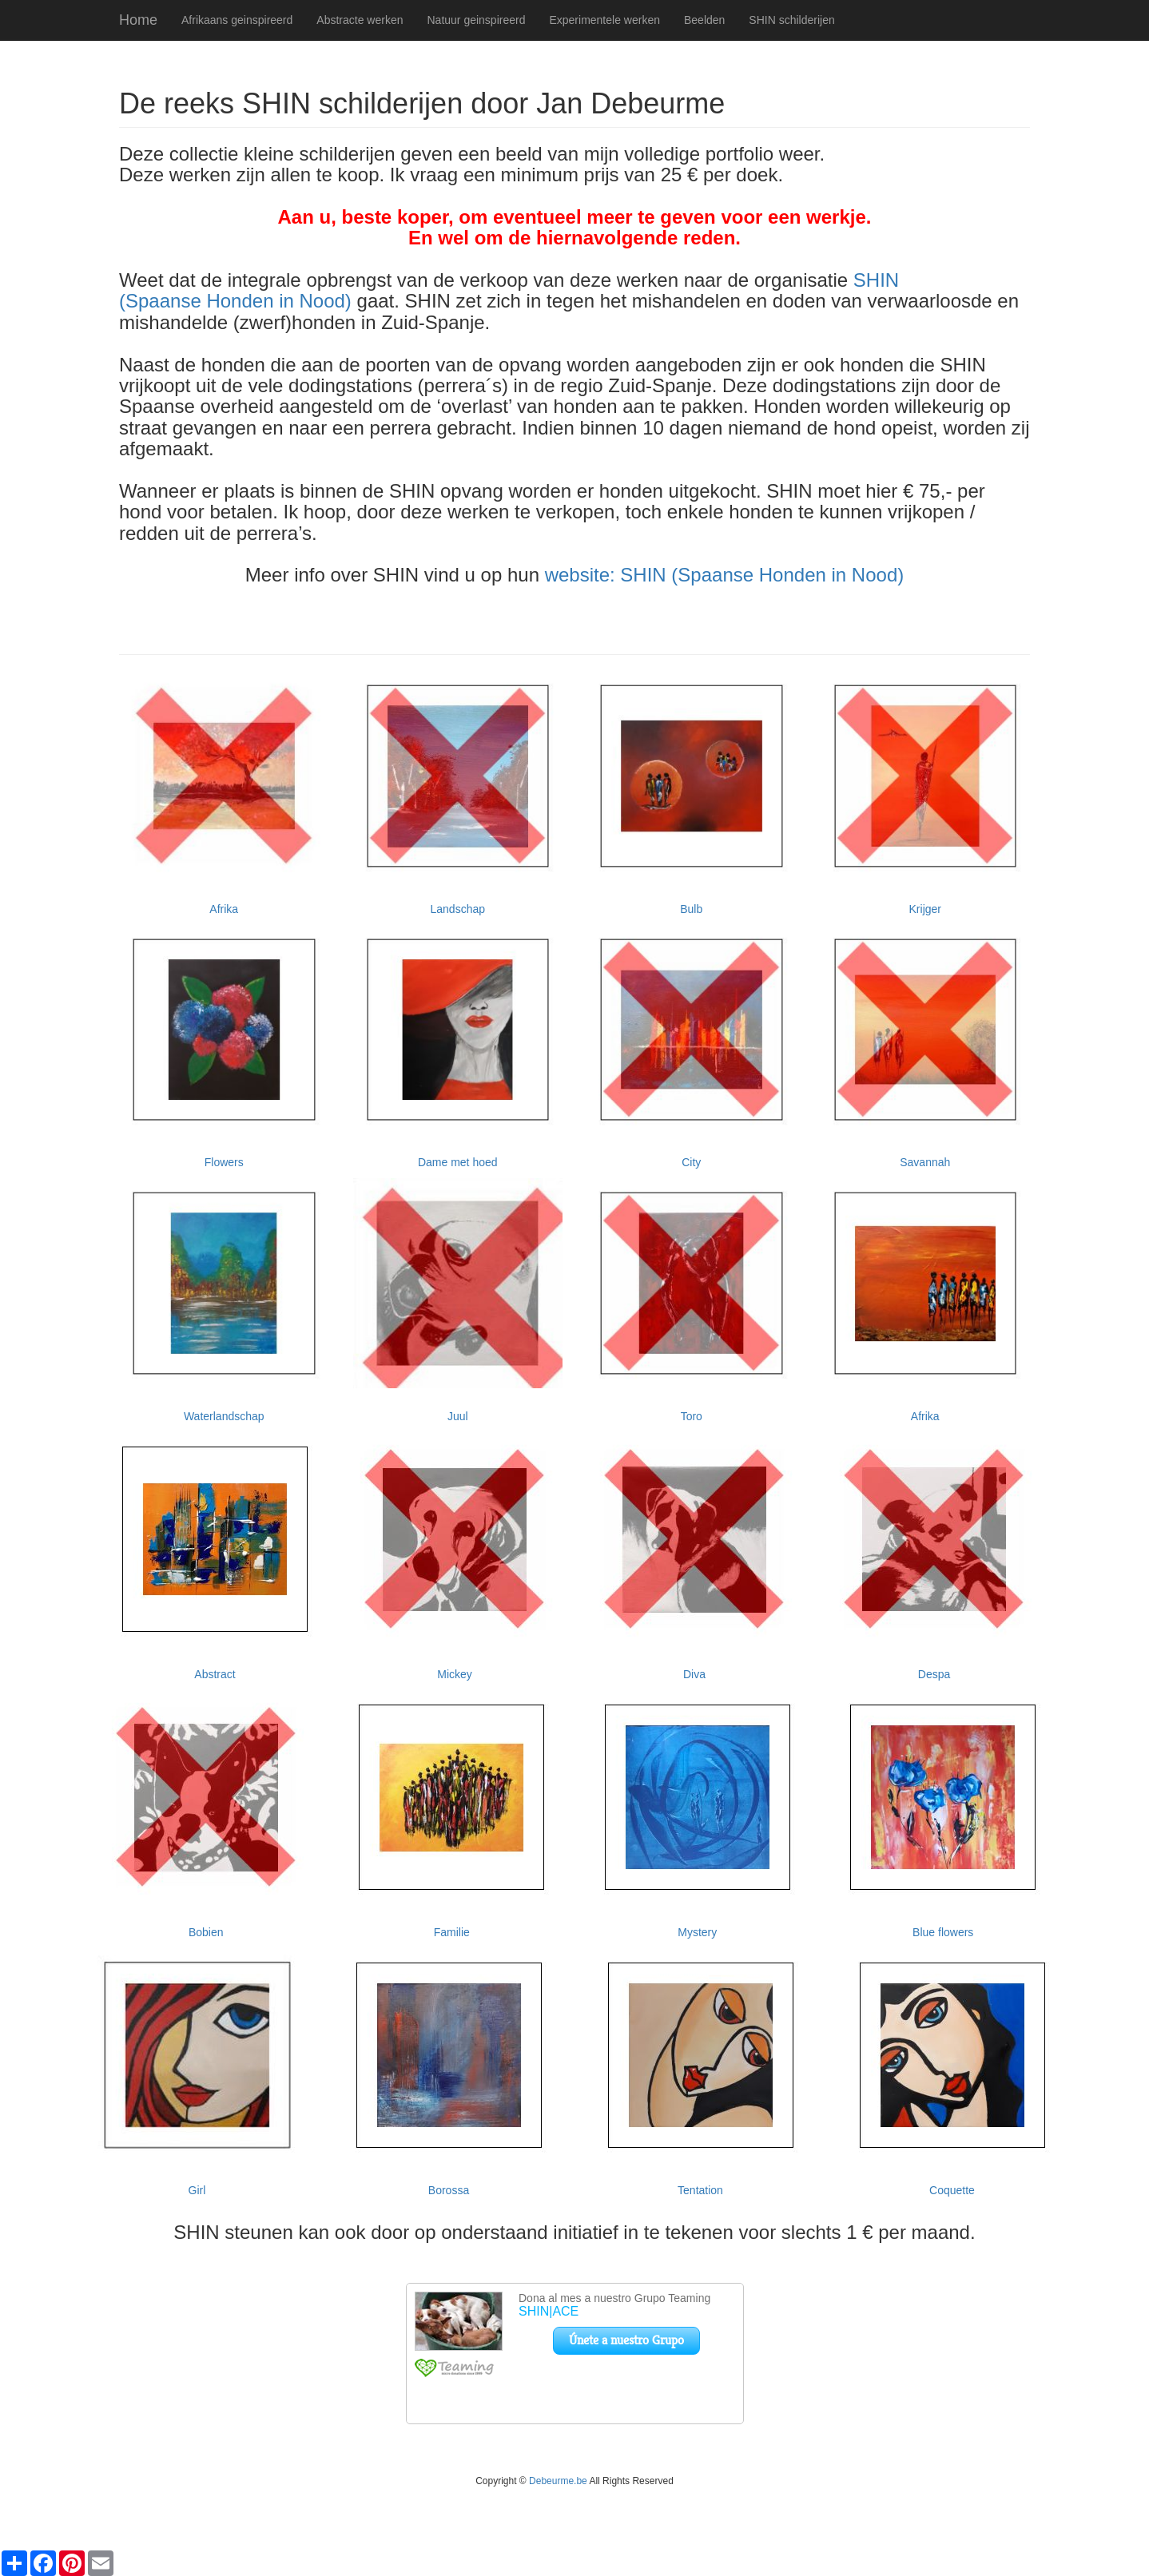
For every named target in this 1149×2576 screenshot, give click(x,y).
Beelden (704, 20)
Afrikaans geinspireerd (236, 20)
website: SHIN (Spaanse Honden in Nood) (724, 574)
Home (138, 20)
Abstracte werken (359, 20)
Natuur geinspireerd (476, 20)
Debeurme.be (558, 2481)
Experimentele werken (604, 20)
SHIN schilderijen (791, 20)
